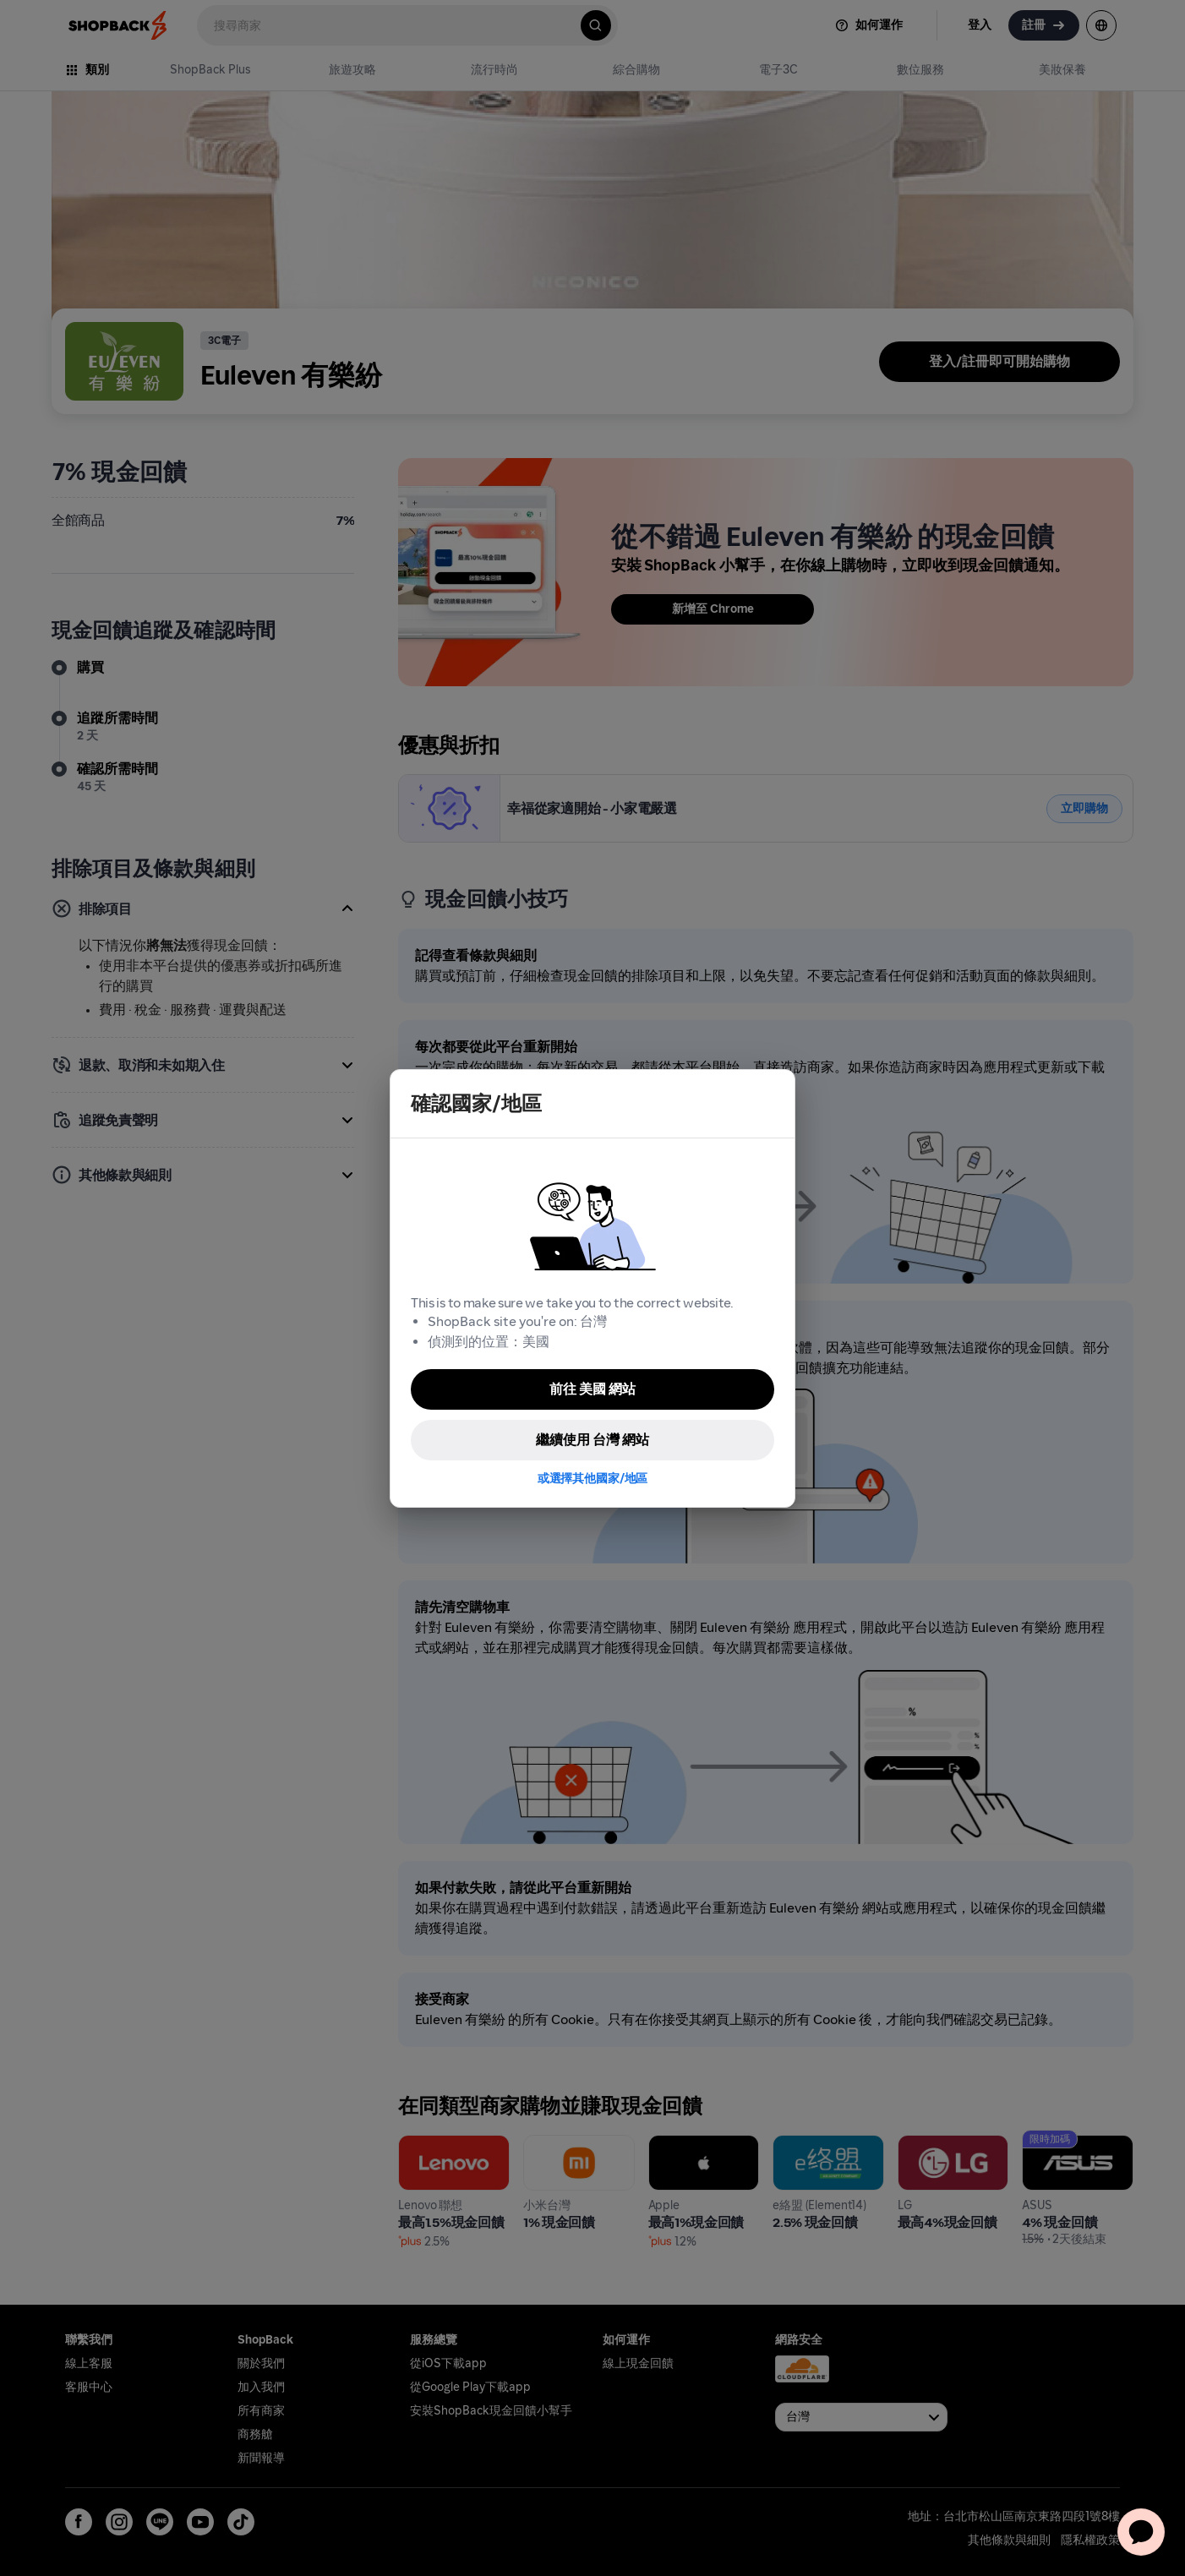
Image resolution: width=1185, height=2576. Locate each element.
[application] (1141, 2532)
